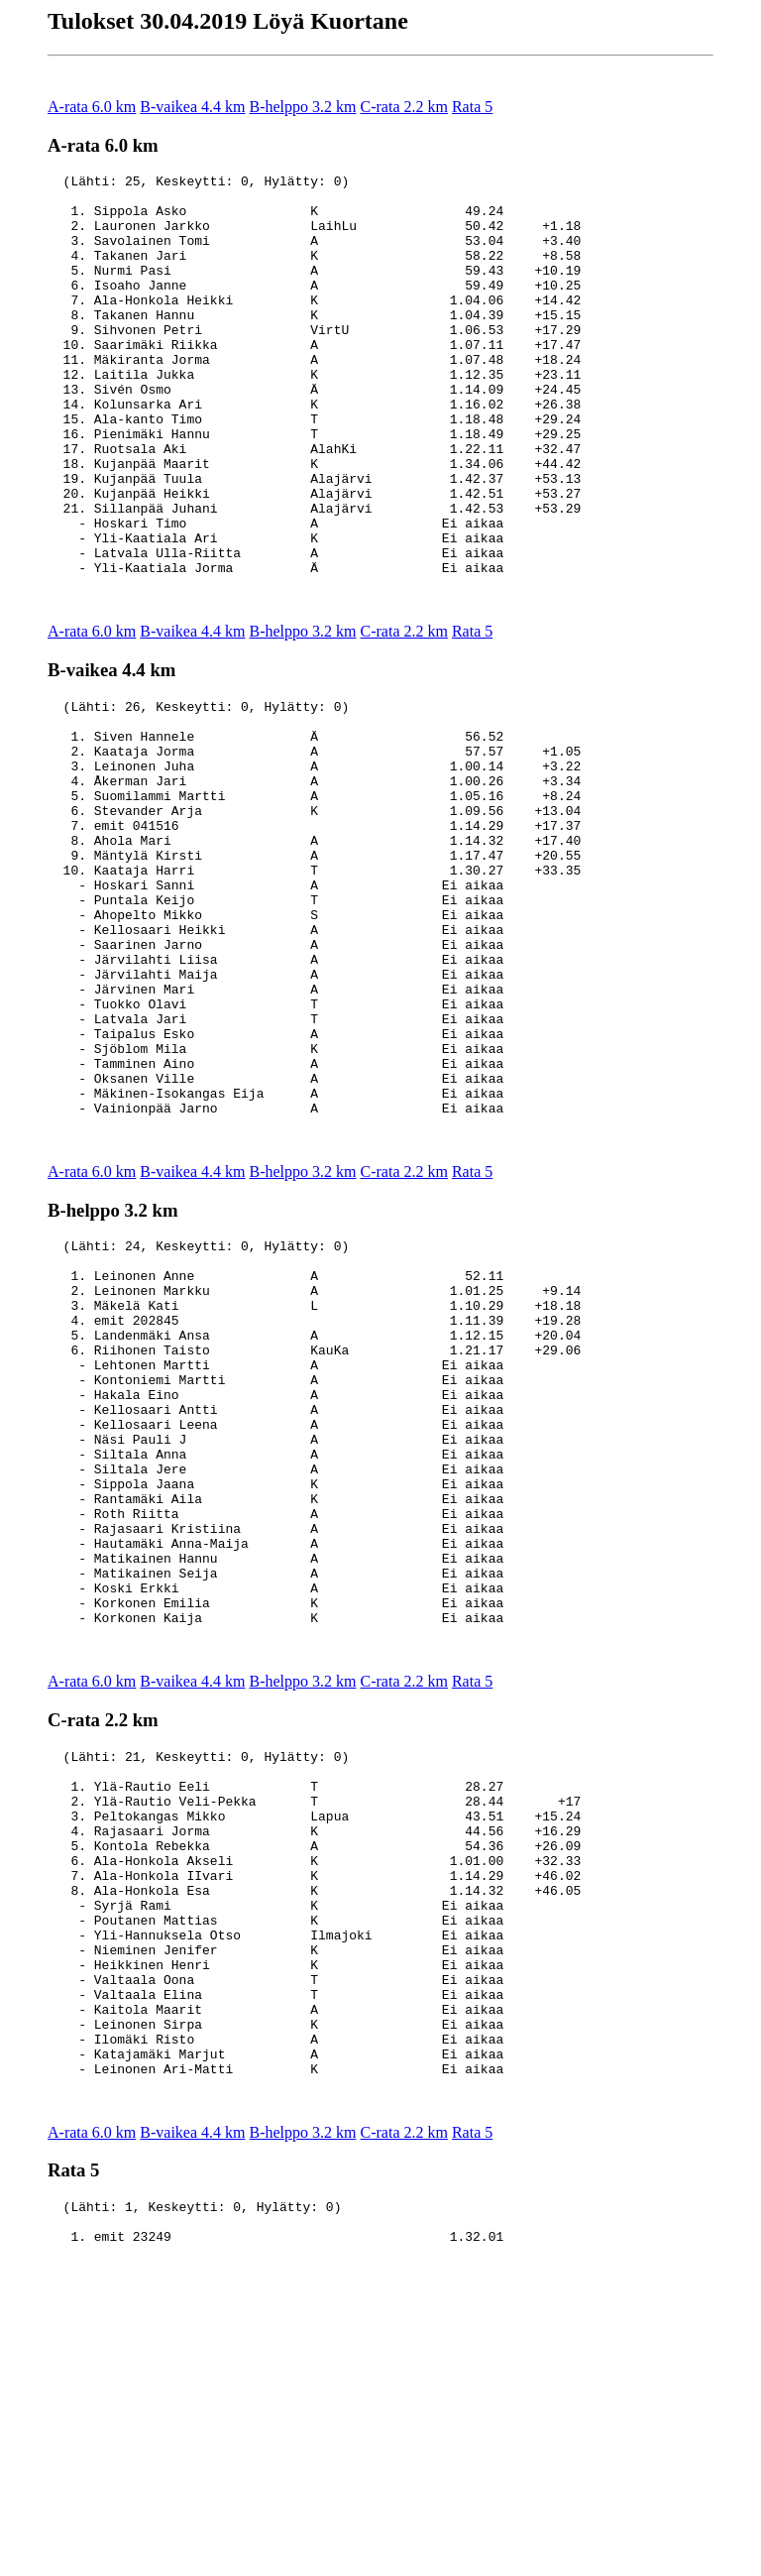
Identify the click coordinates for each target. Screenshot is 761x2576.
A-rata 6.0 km (92, 106)
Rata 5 (472, 106)
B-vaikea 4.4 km (192, 106)
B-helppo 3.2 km (303, 106)
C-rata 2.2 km (404, 106)
